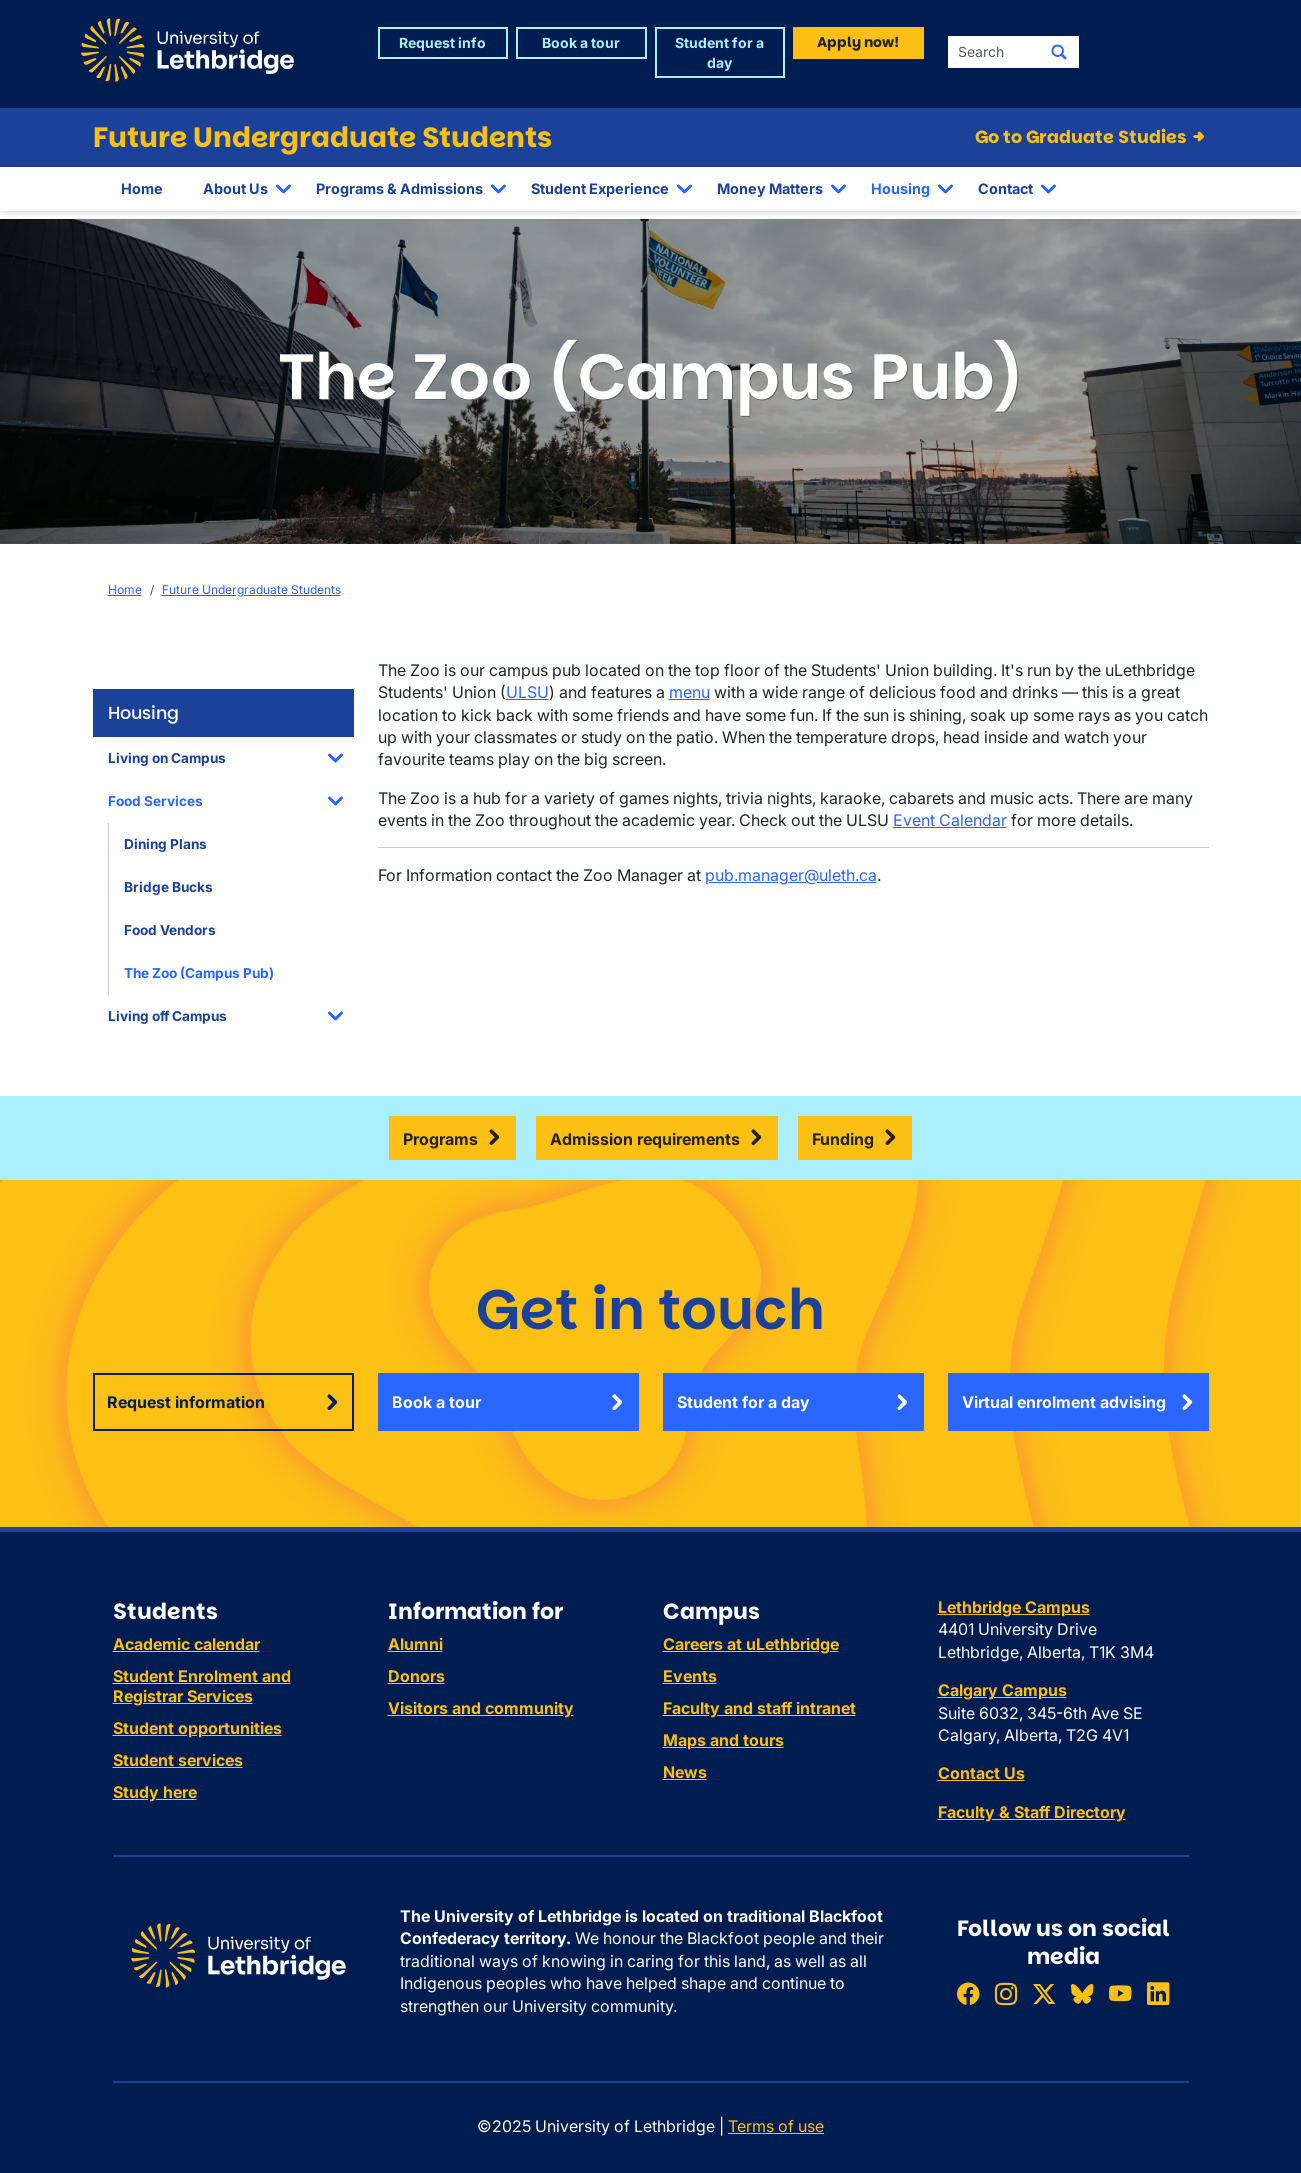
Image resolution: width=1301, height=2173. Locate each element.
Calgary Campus (1002, 1690)
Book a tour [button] (581, 42)
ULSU (527, 692)
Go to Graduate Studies (1091, 137)
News (685, 1772)
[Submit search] (1059, 52)
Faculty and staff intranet (759, 1708)
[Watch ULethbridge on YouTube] (1120, 1993)
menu (689, 692)
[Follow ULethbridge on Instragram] (1006, 1993)
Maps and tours (723, 1740)
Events (690, 1676)
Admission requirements (645, 1139)
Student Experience (600, 188)
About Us (235, 188)
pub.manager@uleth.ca (791, 875)
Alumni (415, 1644)
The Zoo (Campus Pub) (199, 973)
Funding (843, 1139)
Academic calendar (186, 1644)
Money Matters (770, 188)
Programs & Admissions (399, 188)
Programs (440, 1139)
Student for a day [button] (719, 52)
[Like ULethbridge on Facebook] (968, 1993)
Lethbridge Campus (1014, 1607)
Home (142, 188)
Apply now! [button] (858, 42)
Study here (155, 1792)
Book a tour (436, 1402)
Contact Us (981, 1773)
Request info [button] (442, 42)
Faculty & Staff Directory (1032, 1812)
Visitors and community (481, 1708)
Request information (186, 1402)
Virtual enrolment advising (1064, 1402)
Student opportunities (197, 1728)
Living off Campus (167, 1016)
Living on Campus (167, 758)
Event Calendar (950, 820)
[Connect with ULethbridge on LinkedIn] (1158, 1993)
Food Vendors (170, 930)
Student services (178, 1760)
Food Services (155, 801)
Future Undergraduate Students (322, 137)
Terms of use (776, 2126)
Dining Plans (165, 844)
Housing (900, 188)
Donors (416, 1676)
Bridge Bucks (168, 887)
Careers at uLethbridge (751, 1644)
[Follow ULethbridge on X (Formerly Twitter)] (1044, 1993)
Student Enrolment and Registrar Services (202, 1686)
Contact (1005, 188)
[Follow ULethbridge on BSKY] (1082, 1993)
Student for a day (743, 1402)
